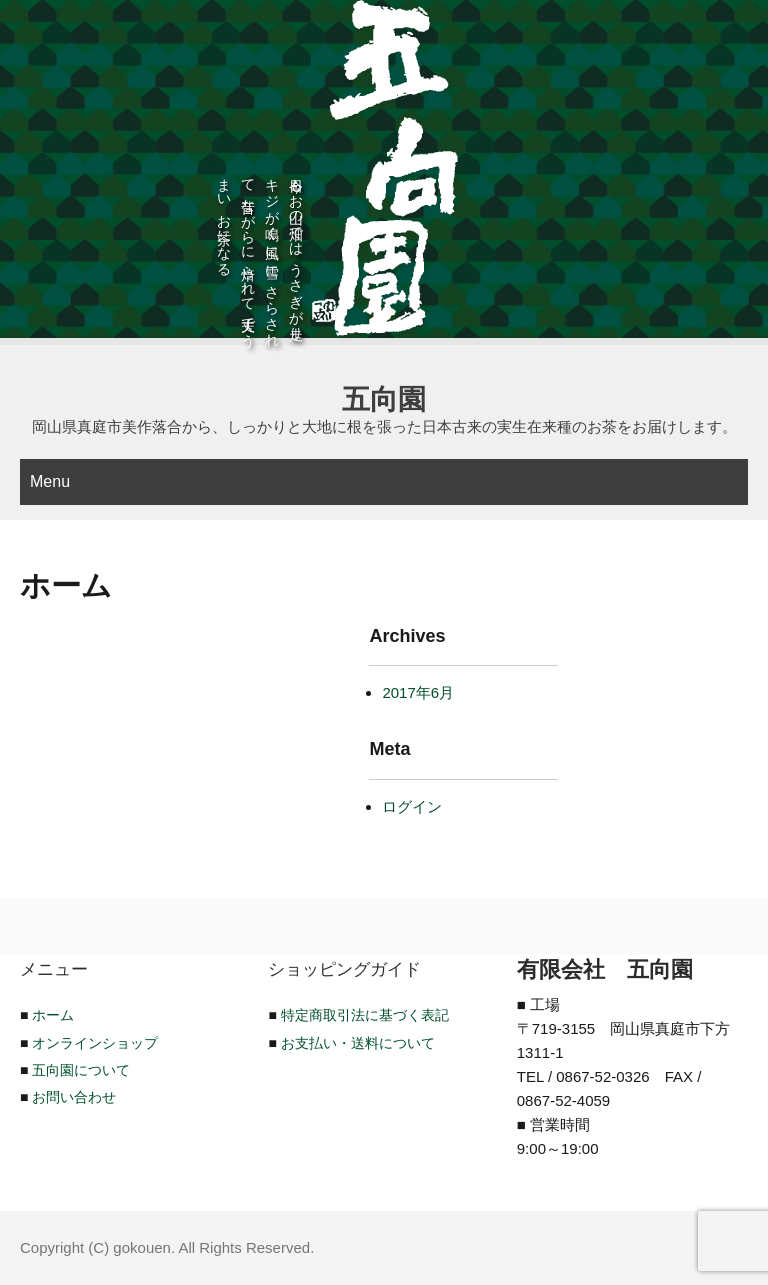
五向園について (81, 1070)
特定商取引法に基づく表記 (365, 1015)
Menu (50, 481)
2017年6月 (418, 692)
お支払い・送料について (358, 1043)
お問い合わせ (74, 1097)
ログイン (412, 806)
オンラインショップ (95, 1043)
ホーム (53, 1015)
